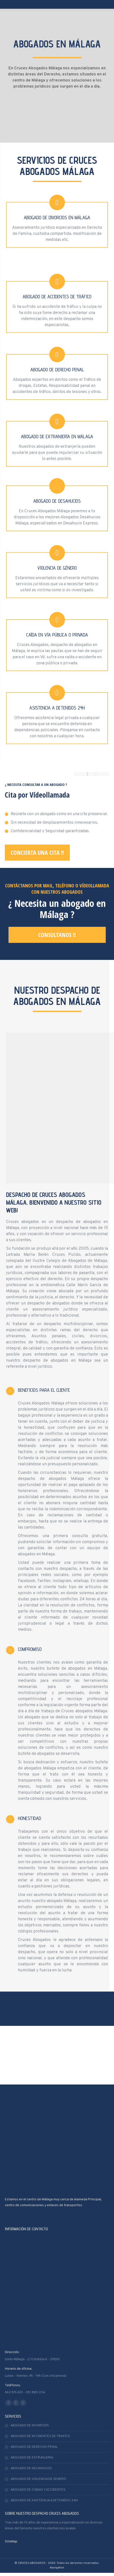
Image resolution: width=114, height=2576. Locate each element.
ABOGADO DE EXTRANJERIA (31, 2458)
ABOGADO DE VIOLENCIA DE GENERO (38, 2479)
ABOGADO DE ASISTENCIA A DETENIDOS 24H (44, 2500)
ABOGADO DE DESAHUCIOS (31, 2468)
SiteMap (11, 2542)
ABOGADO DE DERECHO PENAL (34, 2447)
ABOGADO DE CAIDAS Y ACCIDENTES (37, 2490)
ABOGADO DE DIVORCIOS (29, 2425)
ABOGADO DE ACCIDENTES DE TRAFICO (40, 2436)
